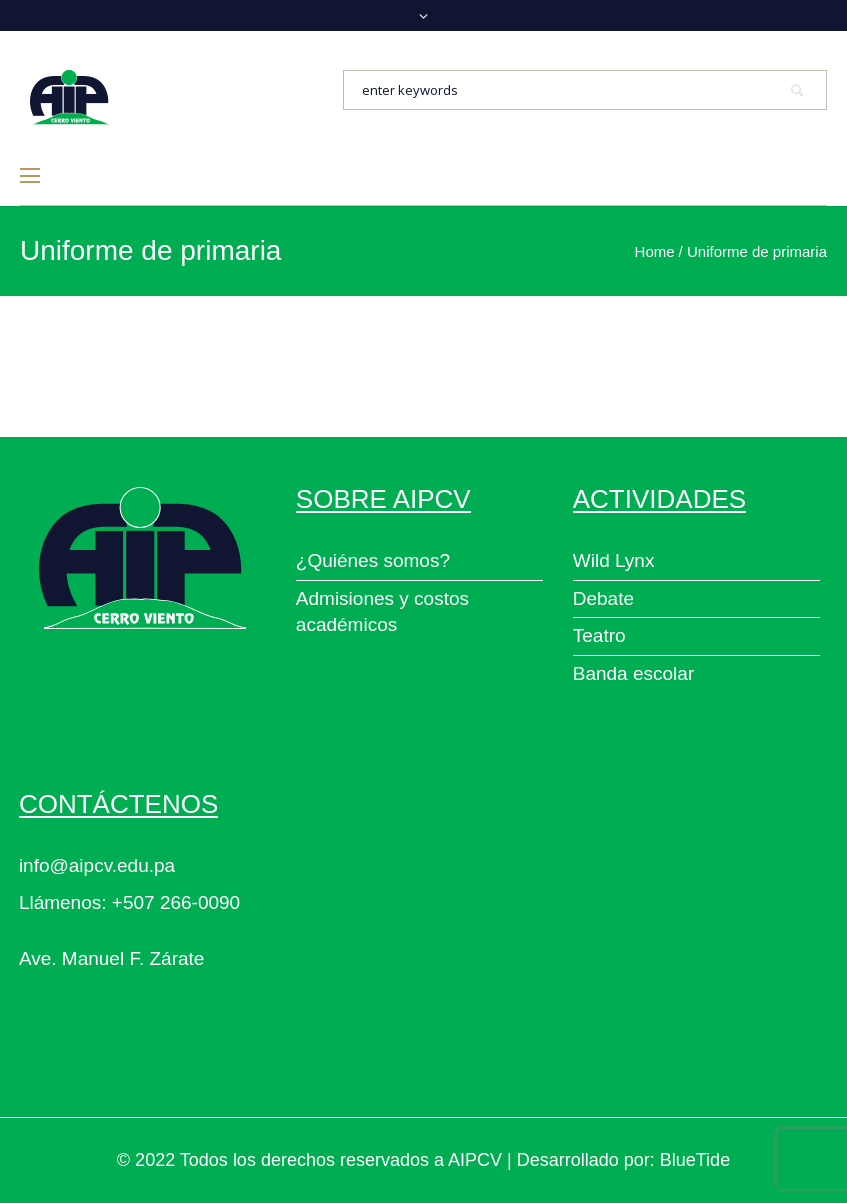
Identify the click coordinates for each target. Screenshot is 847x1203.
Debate (603, 598)
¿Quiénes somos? (373, 560)
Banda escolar (633, 673)
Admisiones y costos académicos (382, 612)
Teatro (599, 635)
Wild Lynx (614, 560)
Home (655, 251)
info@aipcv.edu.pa (97, 865)
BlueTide (695, 1160)
